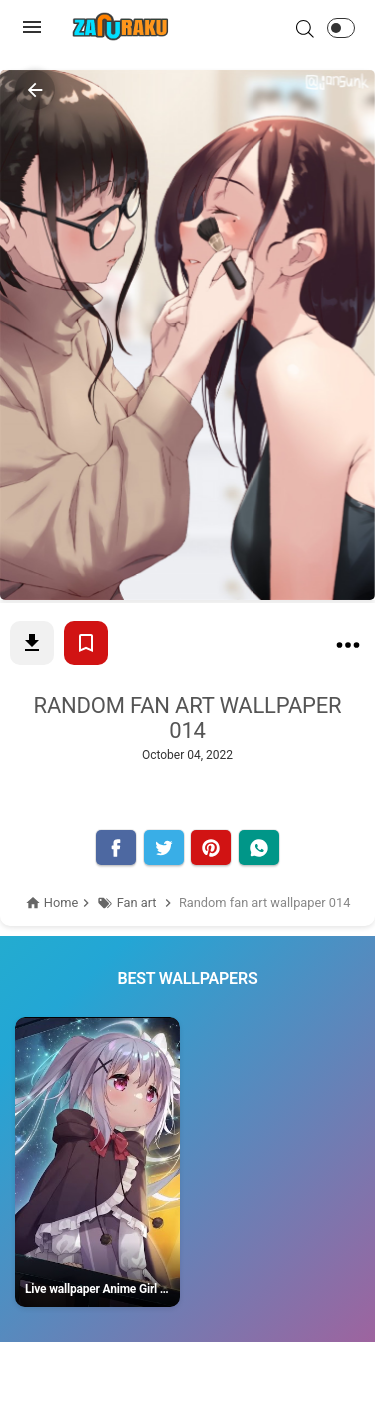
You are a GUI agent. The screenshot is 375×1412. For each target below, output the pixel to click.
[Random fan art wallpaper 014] (348, 649)
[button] (341, 28)
